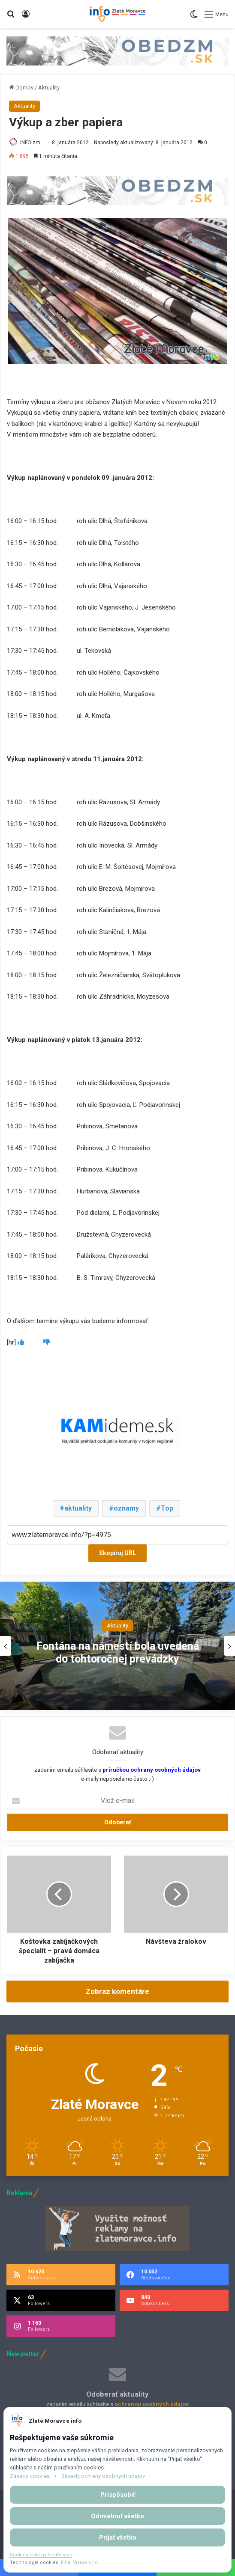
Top (167, 1508)
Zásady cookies (30, 2476)
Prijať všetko (117, 2537)
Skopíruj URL (117, 1553)
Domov (21, 87)
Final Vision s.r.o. (80, 2562)
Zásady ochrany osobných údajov (103, 2476)
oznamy (126, 1508)
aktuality (78, 1508)
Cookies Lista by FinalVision (41, 2555)
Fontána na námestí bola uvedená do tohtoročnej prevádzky (117, 1652)
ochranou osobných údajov (151, 2404)
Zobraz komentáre (117, 1991)
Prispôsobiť (117, 2495)
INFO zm (30, 143)
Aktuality (49, 87)
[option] (117, 1646)
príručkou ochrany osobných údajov (151, 1770)
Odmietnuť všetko (117, 2516)
